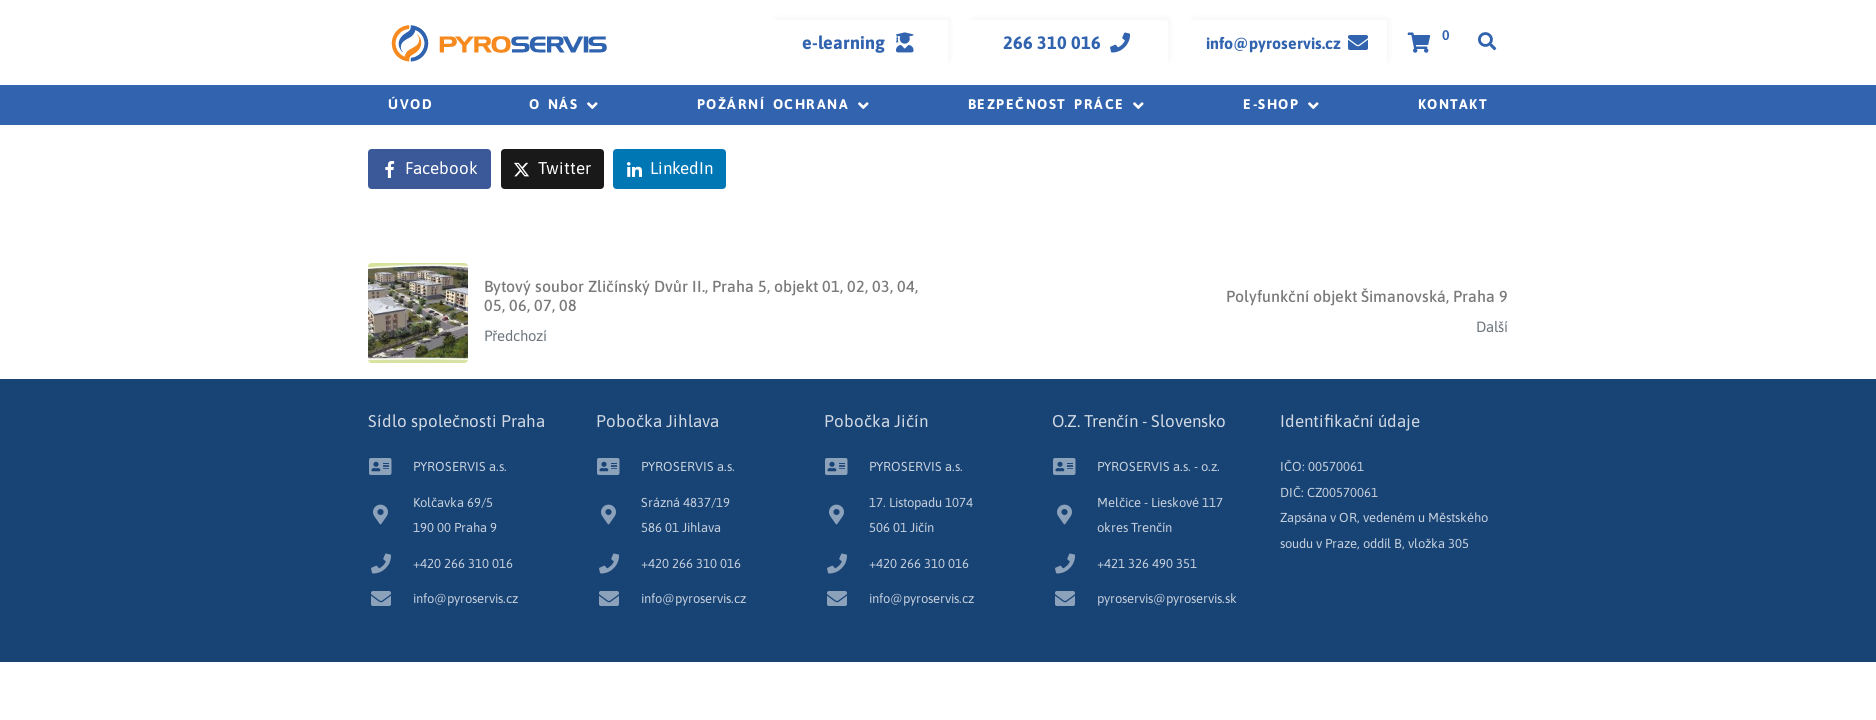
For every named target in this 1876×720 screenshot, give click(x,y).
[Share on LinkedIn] (669, 169)
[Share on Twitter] (552, 169)
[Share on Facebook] (429, 169)
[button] (565, 105)
